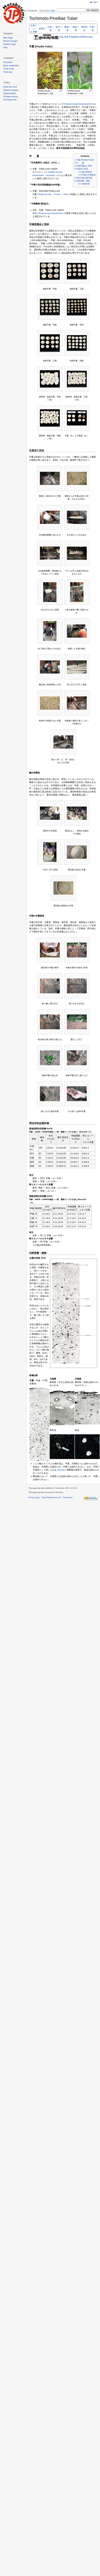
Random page (9, 44)
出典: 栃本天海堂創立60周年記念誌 (76, 37)
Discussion (45, 10)
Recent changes (10, 41)
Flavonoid (7, 62)
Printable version (10, 96)
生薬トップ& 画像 (33, 28)
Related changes (10, 90)
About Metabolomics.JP (51, 1497)
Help (5, 47)
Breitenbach (77, 104)
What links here (10, 87)
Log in (95, 2)
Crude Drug (8, 69)
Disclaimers (68, 1497)
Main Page (8, 38)
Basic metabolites (11, 65)
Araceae (50, 175)
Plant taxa (7, 72)
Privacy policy (34, 1497)
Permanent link (10, 100)
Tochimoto (32, 10)
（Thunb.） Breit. (52, 194)
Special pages (9, 93)
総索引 (42, 28)
